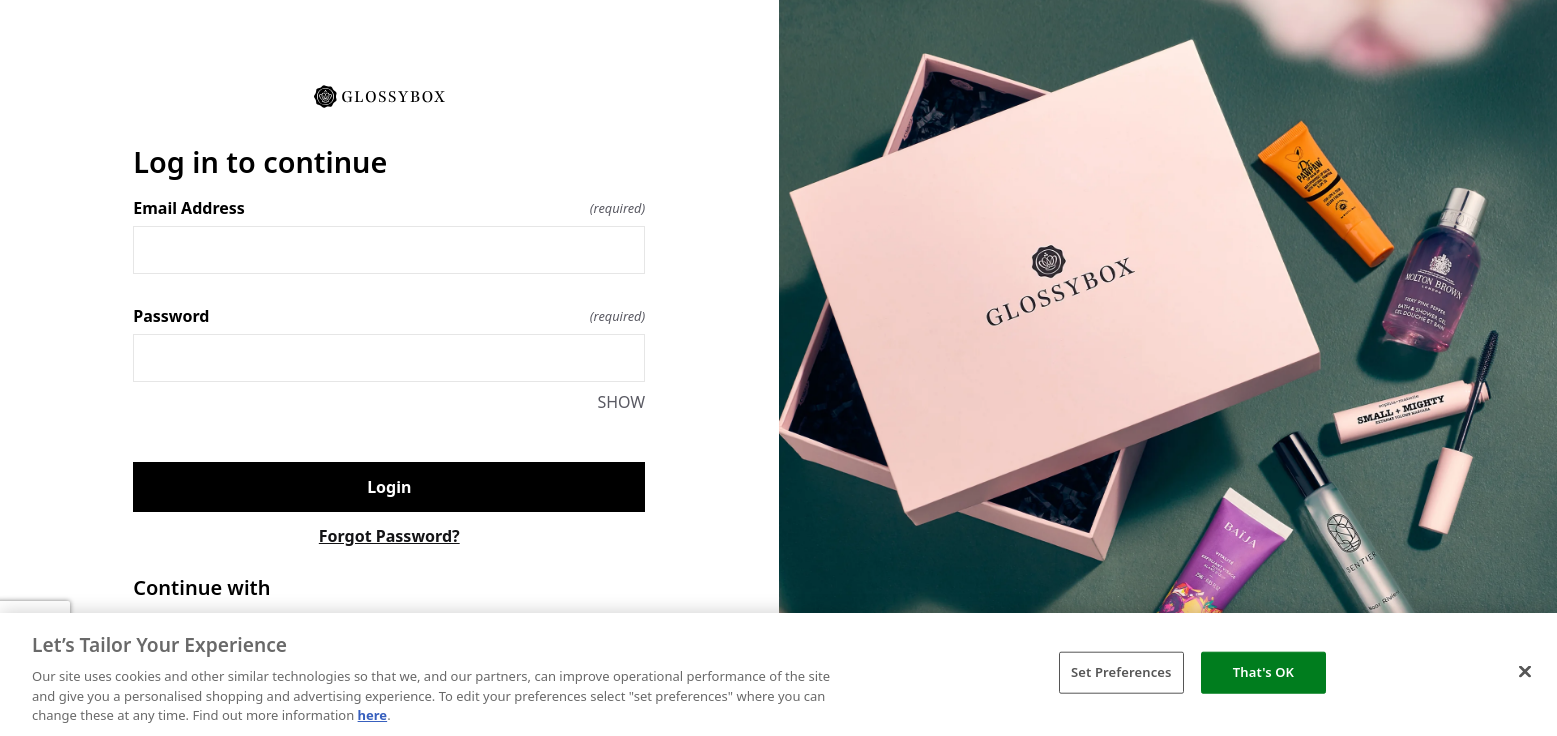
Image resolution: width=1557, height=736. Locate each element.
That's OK (1263, 672)
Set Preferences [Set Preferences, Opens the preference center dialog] (1121, 672)
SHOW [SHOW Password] (621, 402)
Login (389, 487)
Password (389, 316)
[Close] (1525, 672)
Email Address (389, 208)
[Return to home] (389, 95)
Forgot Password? (389, 536)
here (373, 715)
